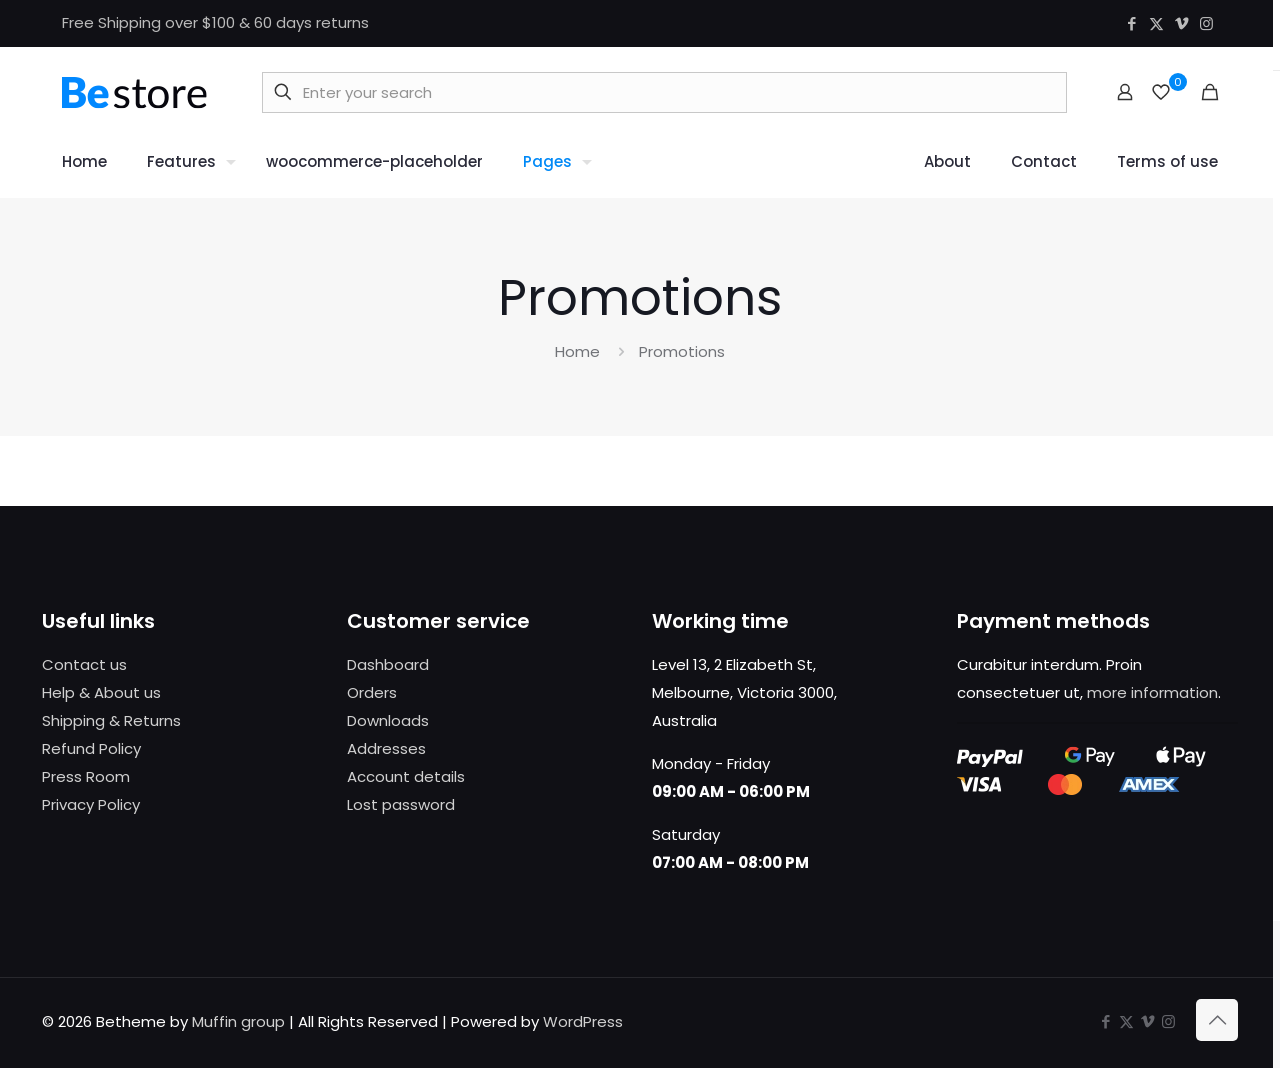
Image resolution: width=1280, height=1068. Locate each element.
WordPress (583, 1021)
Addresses (386, 748)
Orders (372, 692)
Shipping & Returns (111, 720)
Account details (406, 776)
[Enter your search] (664, 92)
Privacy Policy (91, 804)
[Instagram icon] (1206, 23)
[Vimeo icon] (1181, 23)
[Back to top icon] (1217, 1020)
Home (577, 351)
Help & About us (101, 692)
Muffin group (238, 1021)
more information (1152, 692)
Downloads (388, 720)
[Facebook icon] (1131, 23)
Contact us (84, 664)
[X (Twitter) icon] (1156, 23)
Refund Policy (91, 748)
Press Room (86, 776)
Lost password (401, 804)
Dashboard (388, 664)
